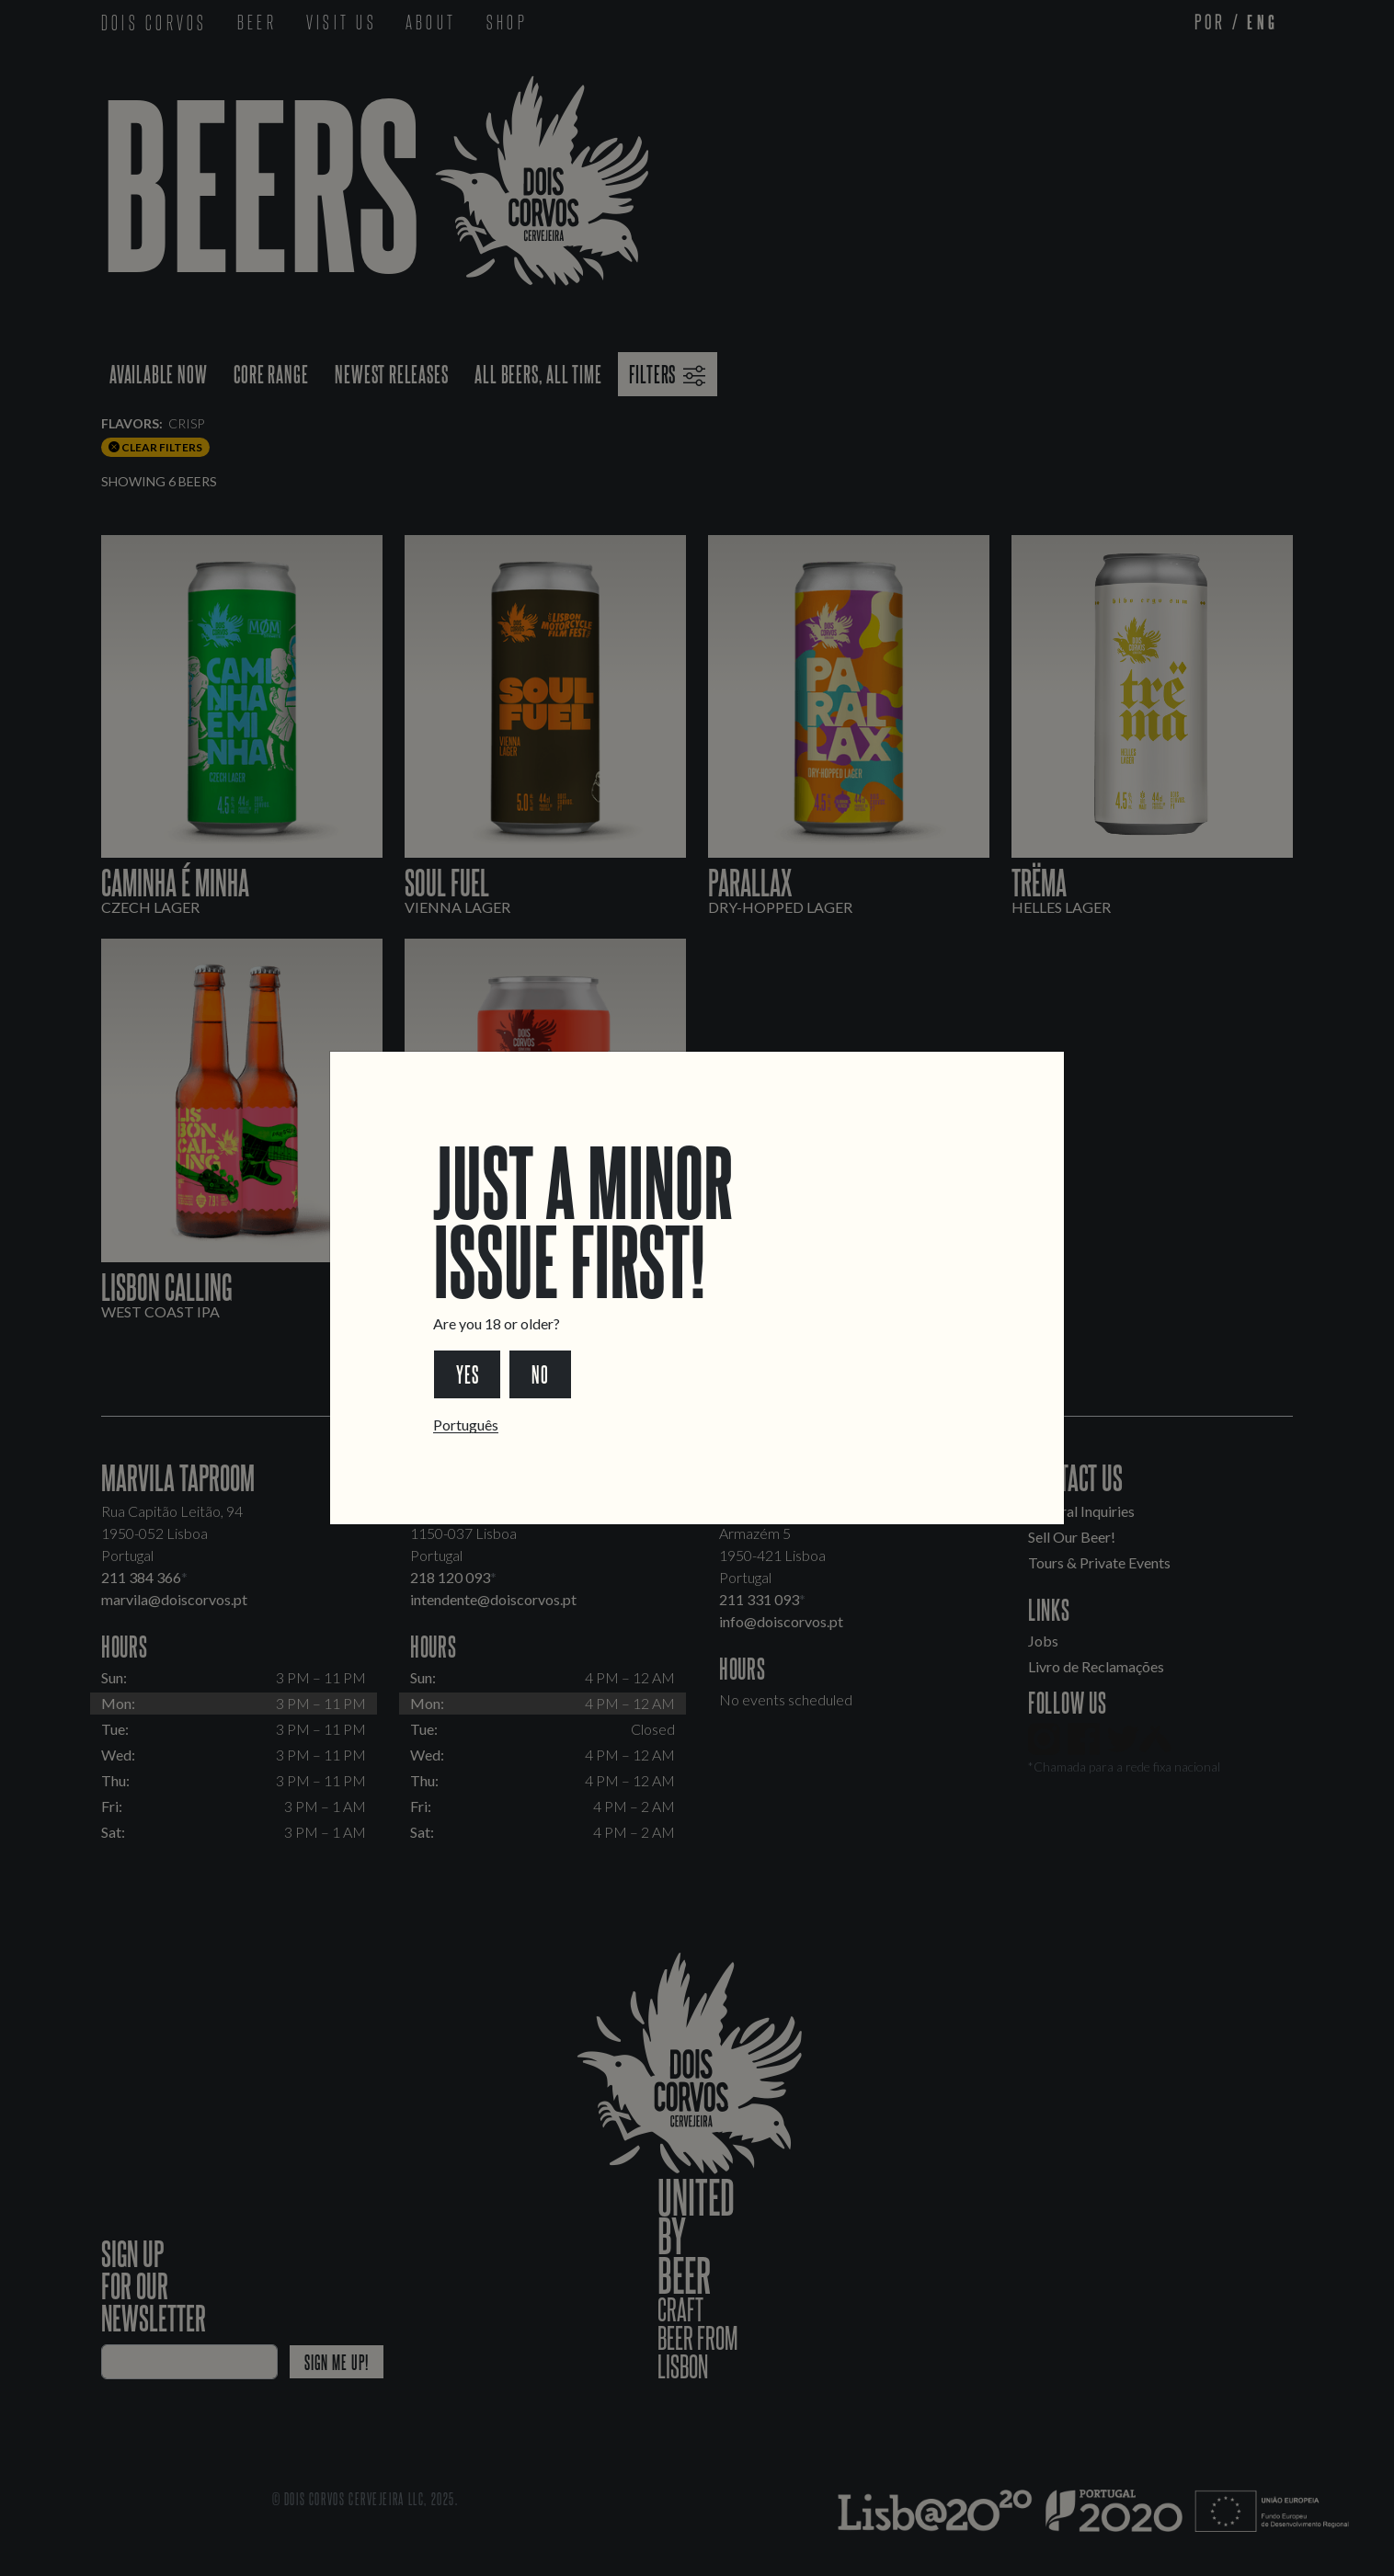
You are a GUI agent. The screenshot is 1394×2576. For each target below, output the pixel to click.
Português (465, 1424)
